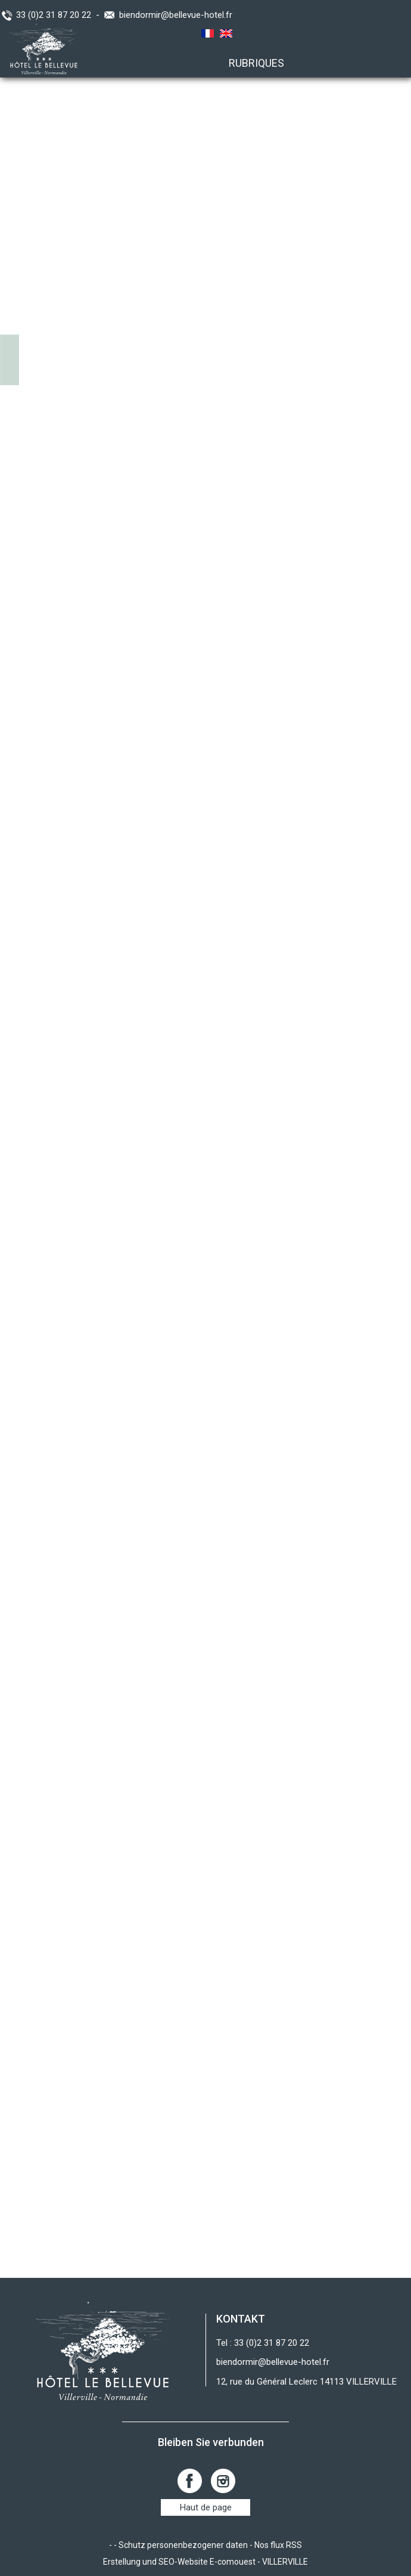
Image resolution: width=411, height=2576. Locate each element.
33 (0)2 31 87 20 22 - (60, 15)
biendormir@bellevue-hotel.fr (175, 15)
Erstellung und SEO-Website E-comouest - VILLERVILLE (205, 2561)
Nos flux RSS (278, 2545)
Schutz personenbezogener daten (183, 2545)
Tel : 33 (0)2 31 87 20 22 (262, 2342)
